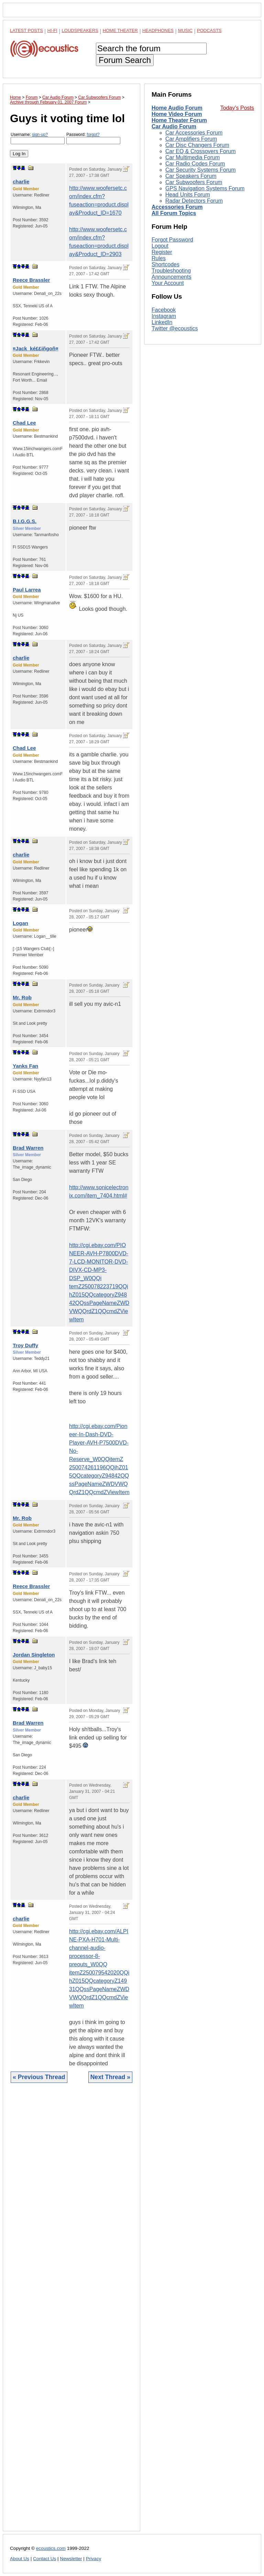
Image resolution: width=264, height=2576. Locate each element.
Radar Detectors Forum (194, 201)
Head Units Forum (187, 195)
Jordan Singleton (34, 1655)
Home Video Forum (177, 114)
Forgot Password (172, 332)
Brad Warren (28, 1148)
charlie (21, 181)
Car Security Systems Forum (200, 170)
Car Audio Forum (174, 126)
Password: (93, 138)
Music (185, 30)
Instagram (164, 408)
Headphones (158, 30)
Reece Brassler (31, 280)
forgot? (93, 134)
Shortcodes (165, 357)
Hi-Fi (52, 30)
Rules (159, 350)
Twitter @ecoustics (175, 420)
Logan (20, 923)
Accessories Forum (177, 207)
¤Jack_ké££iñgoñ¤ (35, 348)
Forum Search (125, 60)
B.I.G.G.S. (24, 521)
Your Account (168, 375)
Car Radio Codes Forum (195, 164)
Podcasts (209, 30)
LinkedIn (162, 414)
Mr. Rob (22, 997)
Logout (160, 338)
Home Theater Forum (179, 120)
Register (162, 344)
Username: (38, 138)
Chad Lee (24, 423)
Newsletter (71, 2558)
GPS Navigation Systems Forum (204, 188)
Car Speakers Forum (191, 176)
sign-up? (40, 134)
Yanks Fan (25, 1066)
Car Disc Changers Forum (197, 145)
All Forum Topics (174, 213)
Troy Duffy (25, 1345)
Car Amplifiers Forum (191, 139)
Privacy (93, 2558)
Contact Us (44, 2558)
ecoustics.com (51, 2548)
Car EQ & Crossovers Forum (200, 151)
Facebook (164, 402)
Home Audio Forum (177, 108)
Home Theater (120, 30)
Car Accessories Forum (193, 133)
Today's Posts (237, 108)
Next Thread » (110, 2077)
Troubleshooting (171, 363)
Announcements (171, 369)
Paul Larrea (27, 590)
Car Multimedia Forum (192, 157)
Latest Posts (26, 30)
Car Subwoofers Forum (193, 182)
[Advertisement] (71, 2312)
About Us (19, 2558)
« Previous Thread (39, 2077)
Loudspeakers (80, 30)
